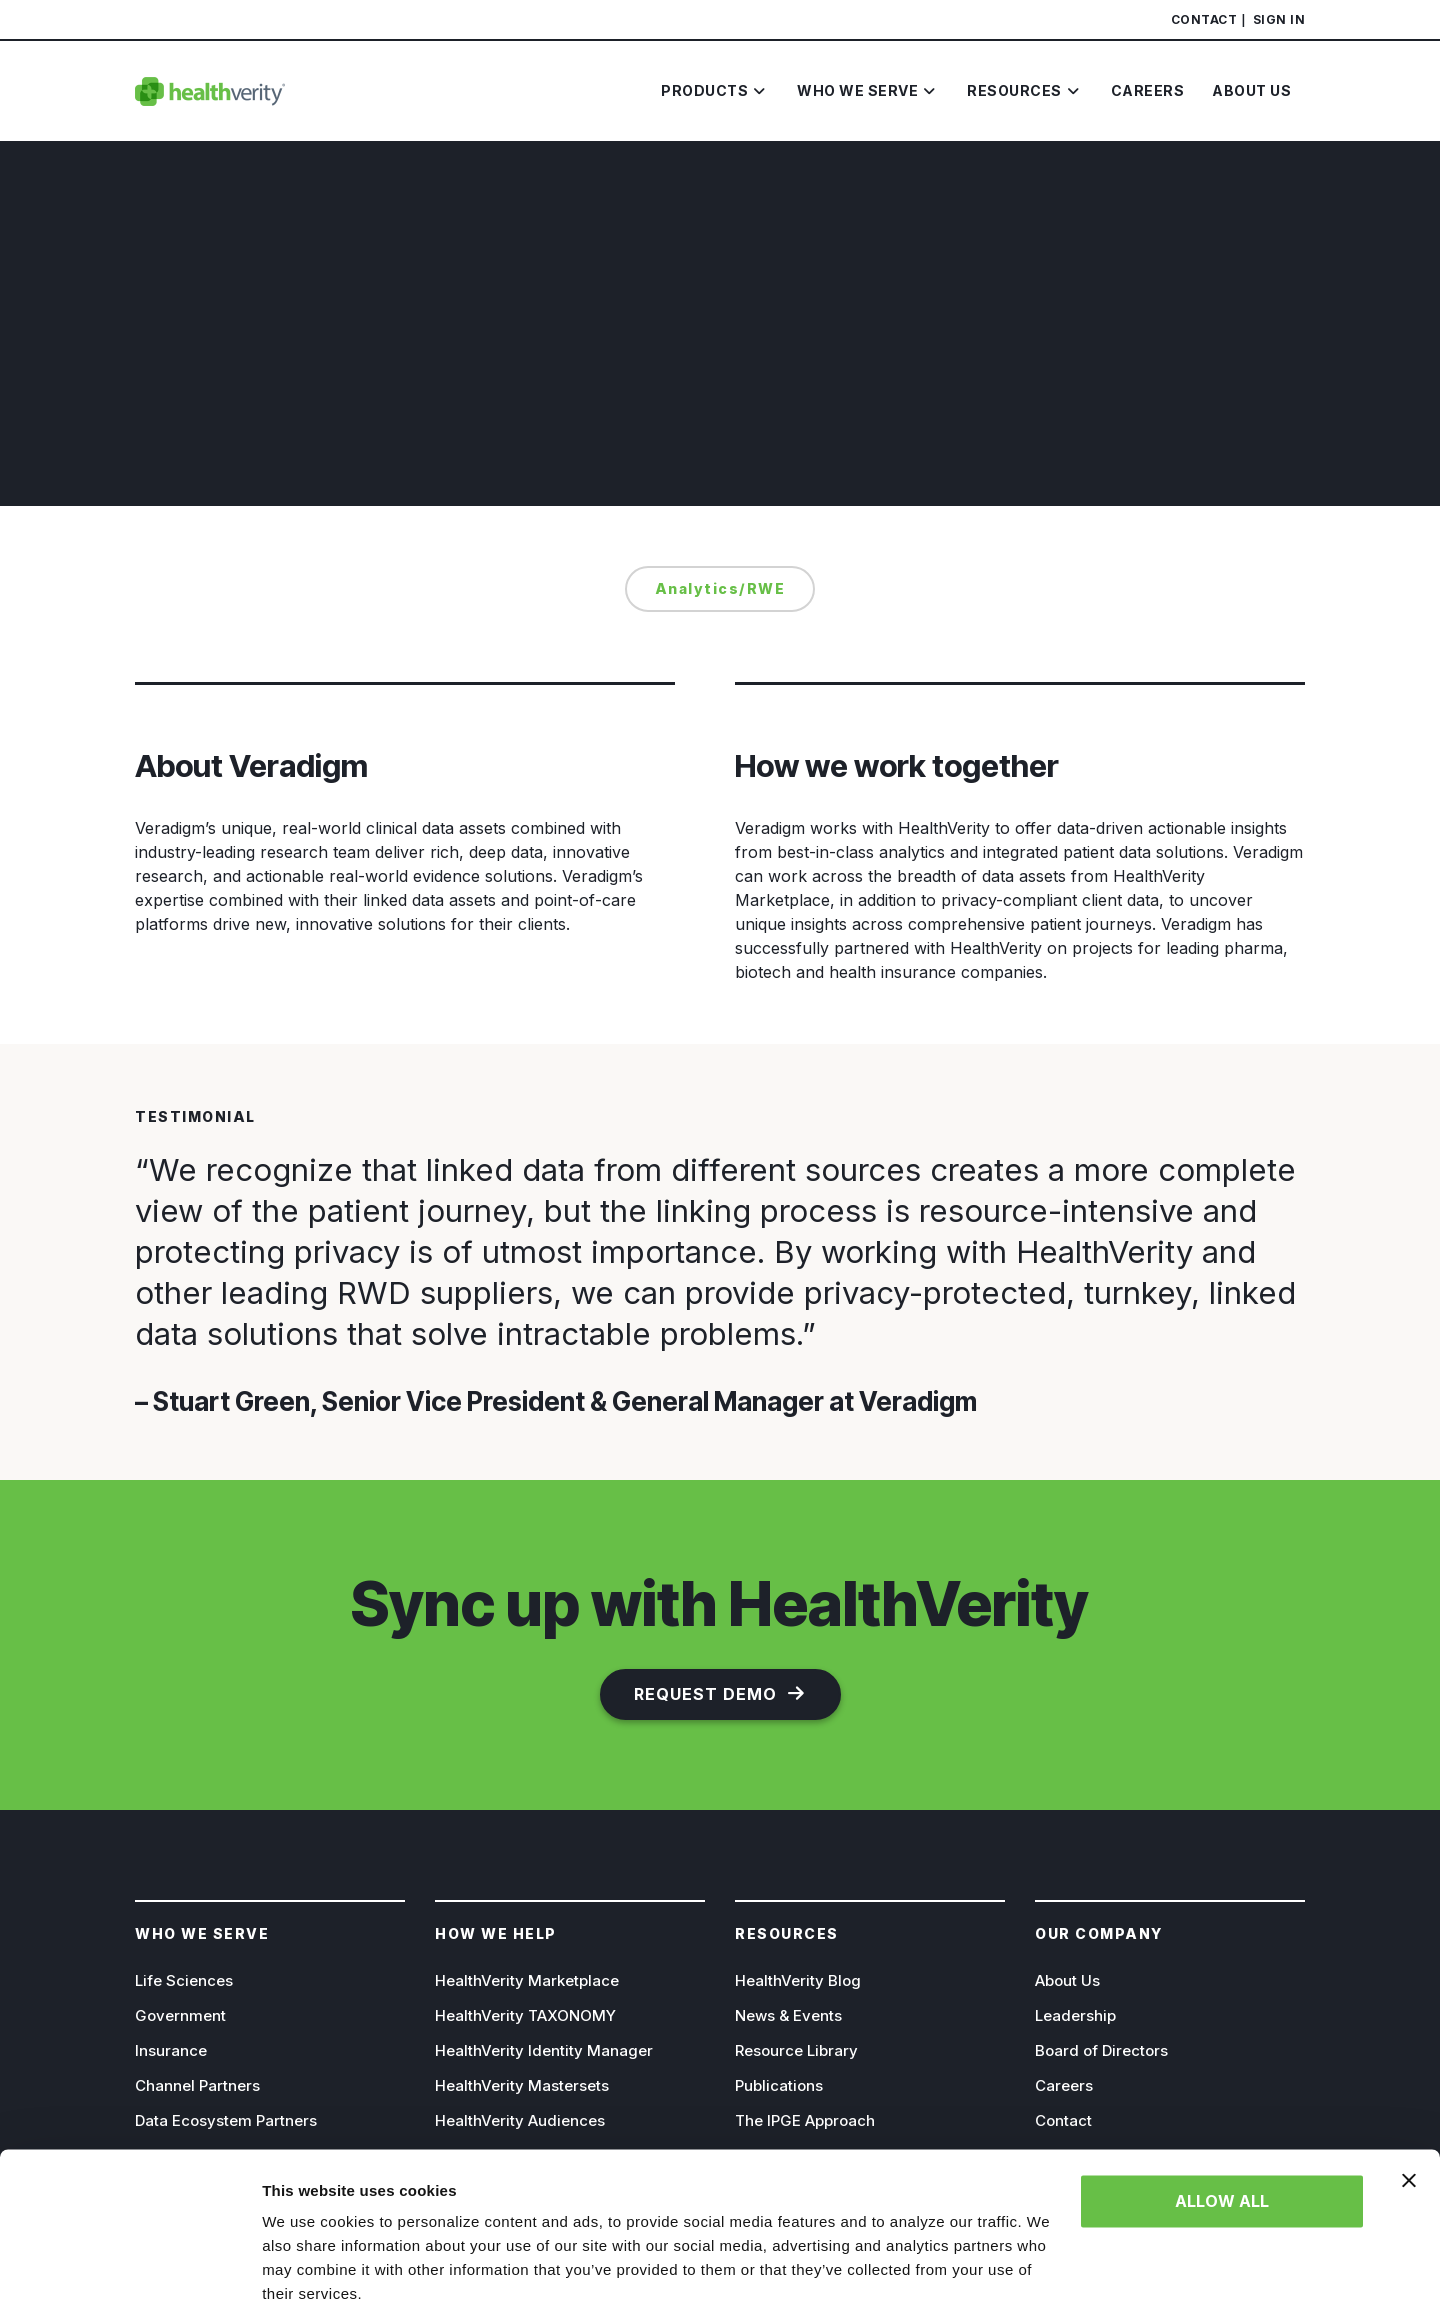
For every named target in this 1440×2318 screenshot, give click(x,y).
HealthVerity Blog (798, 1980)
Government (180, 2015)
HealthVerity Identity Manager (544, 2050)
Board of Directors (1101, 2050)
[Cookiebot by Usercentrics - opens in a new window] (129, 2279)
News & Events (788, 2015)
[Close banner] (1409, 2110)
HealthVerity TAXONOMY (525, 2015)
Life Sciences (184, 1980)
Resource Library (796, 2050)
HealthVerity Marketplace (527, 1980)
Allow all (1222, 2131)
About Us (1067, 1980)
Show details (308, 2278)
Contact (1204, 19)
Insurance (171, 2050)
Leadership (1075, 2015)
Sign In (1279, 19)
